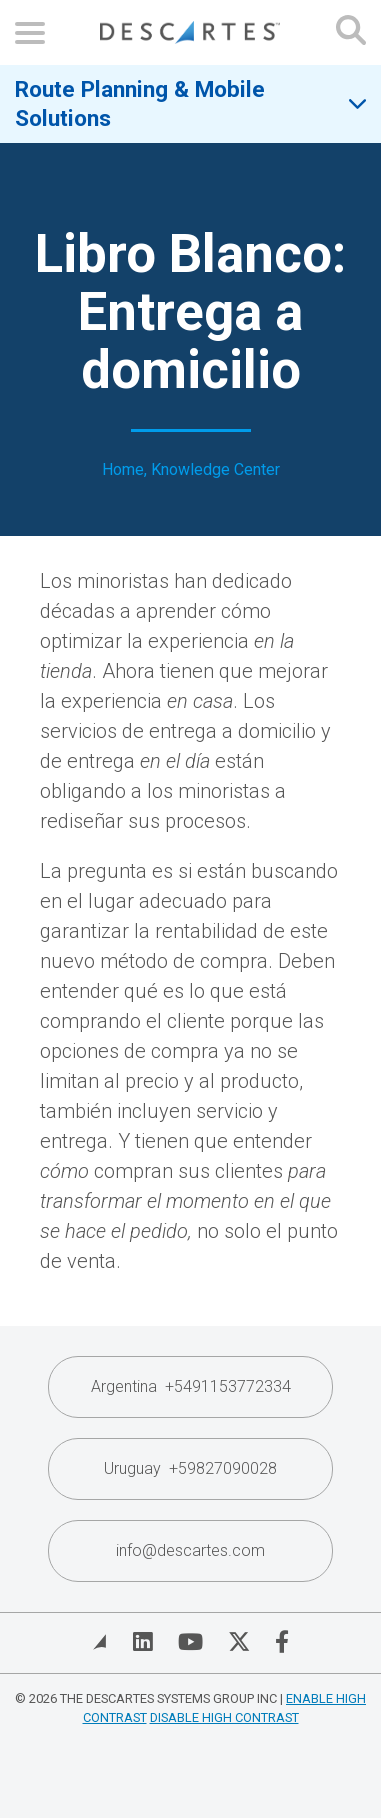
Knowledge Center (215, 469)
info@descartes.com (190, 1550)
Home (123, 469)
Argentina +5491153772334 (191, 1386)
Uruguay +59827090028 (190, 1468)
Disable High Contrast (224, 1717)
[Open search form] (351, 32)
